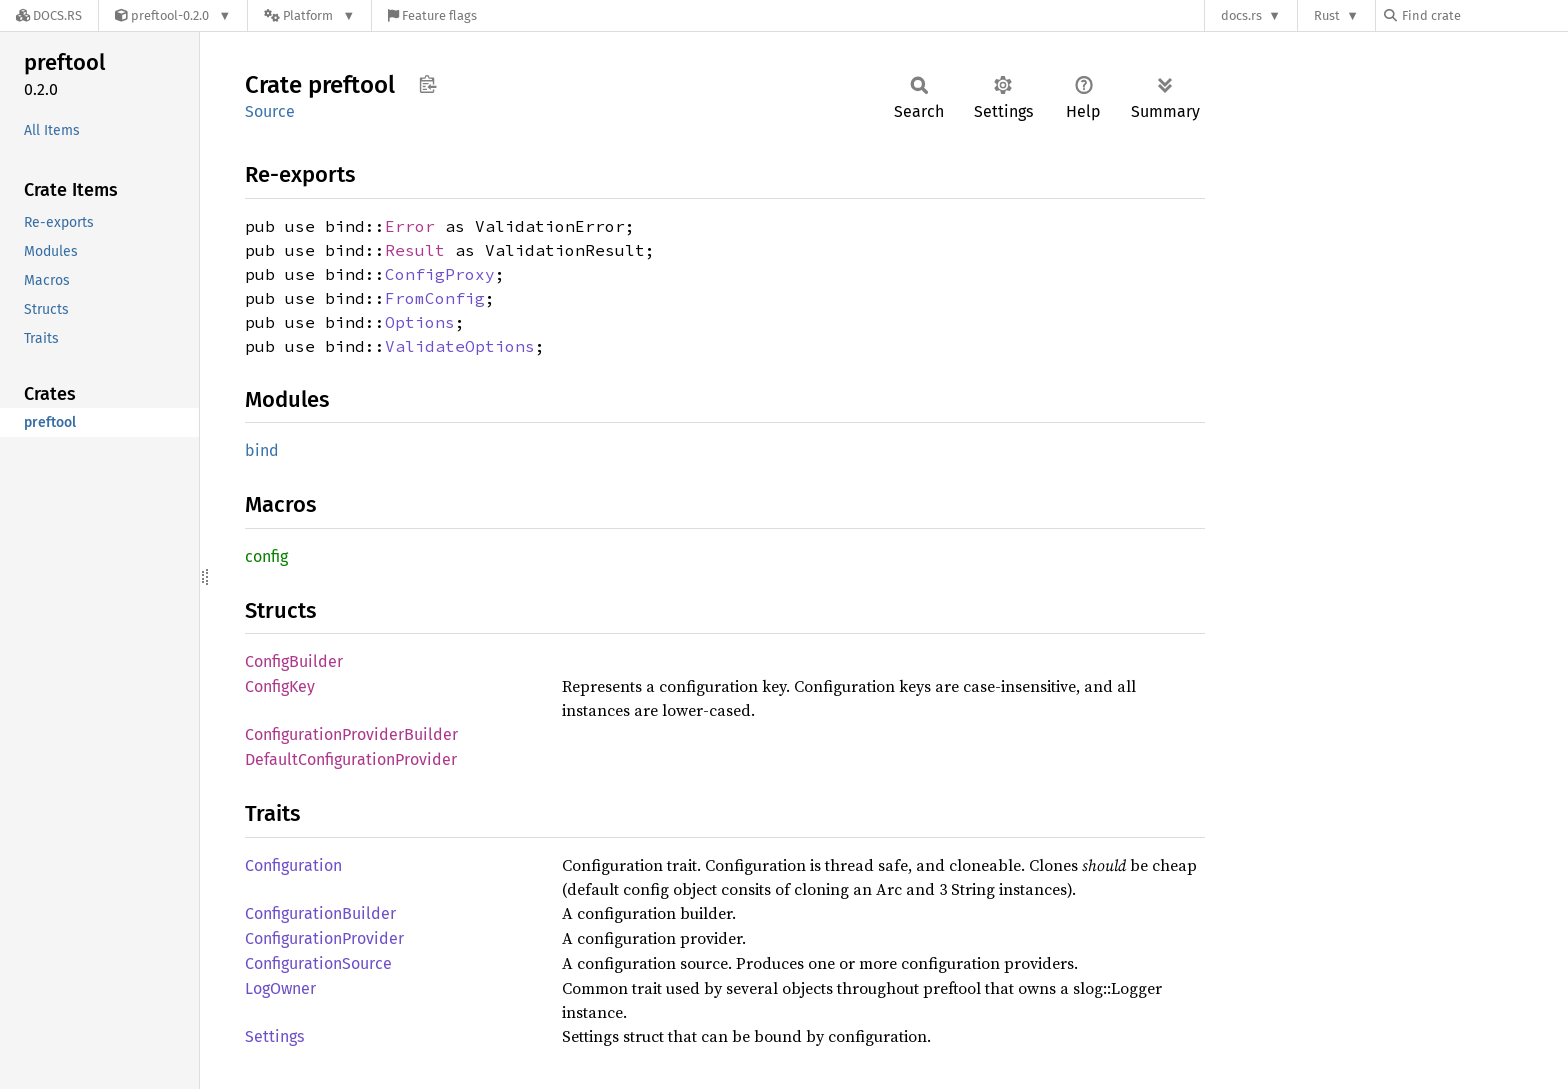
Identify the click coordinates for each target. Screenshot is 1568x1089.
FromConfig (435, 298)
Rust (1327, 15)
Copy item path (427, 84)
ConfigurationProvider (324, 938)
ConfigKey (280, 686)
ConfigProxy (440, 274)
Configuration (293, 865)
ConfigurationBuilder (320, 913)
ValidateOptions (460, 346)
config (266, 556)
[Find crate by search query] (1484, 15)
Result (415, 250)
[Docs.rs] (49, 15)
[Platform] (309, 15)
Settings (274, 1036)
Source (270, 111)
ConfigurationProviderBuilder (351, 734)
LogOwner (280, 988)
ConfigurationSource (318, 963)
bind (262, 450)
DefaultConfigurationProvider (351, 759)
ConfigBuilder (294, 661)
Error (410, 226)
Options (420, 322)
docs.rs (1241, 15)
